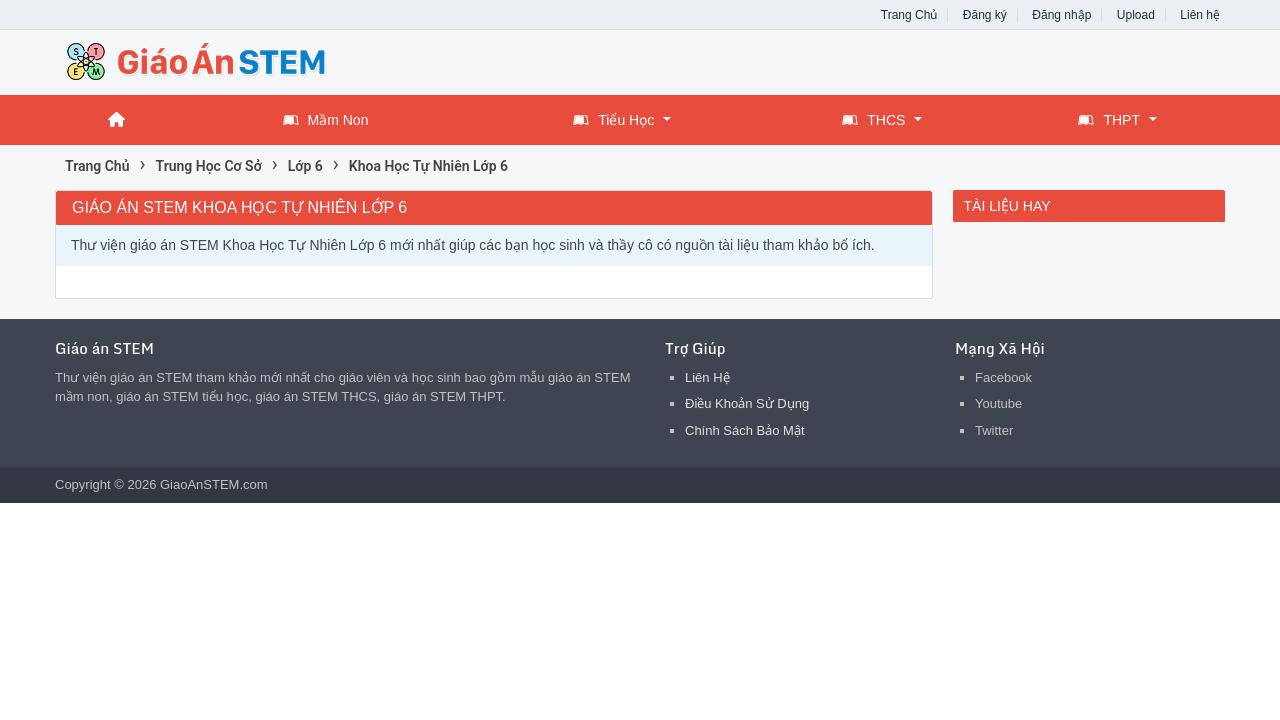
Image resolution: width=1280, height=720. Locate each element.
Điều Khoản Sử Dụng (747, 403)
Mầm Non (326, 120)
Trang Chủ (909, 15)
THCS (873, 120)
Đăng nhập (1061, 15)
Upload (1136, 15)
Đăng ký (985, 15)
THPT (1109, 120)
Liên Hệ (707, 377)
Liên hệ (1200, 15)
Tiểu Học (613, 120)
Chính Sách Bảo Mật (745, 430)
